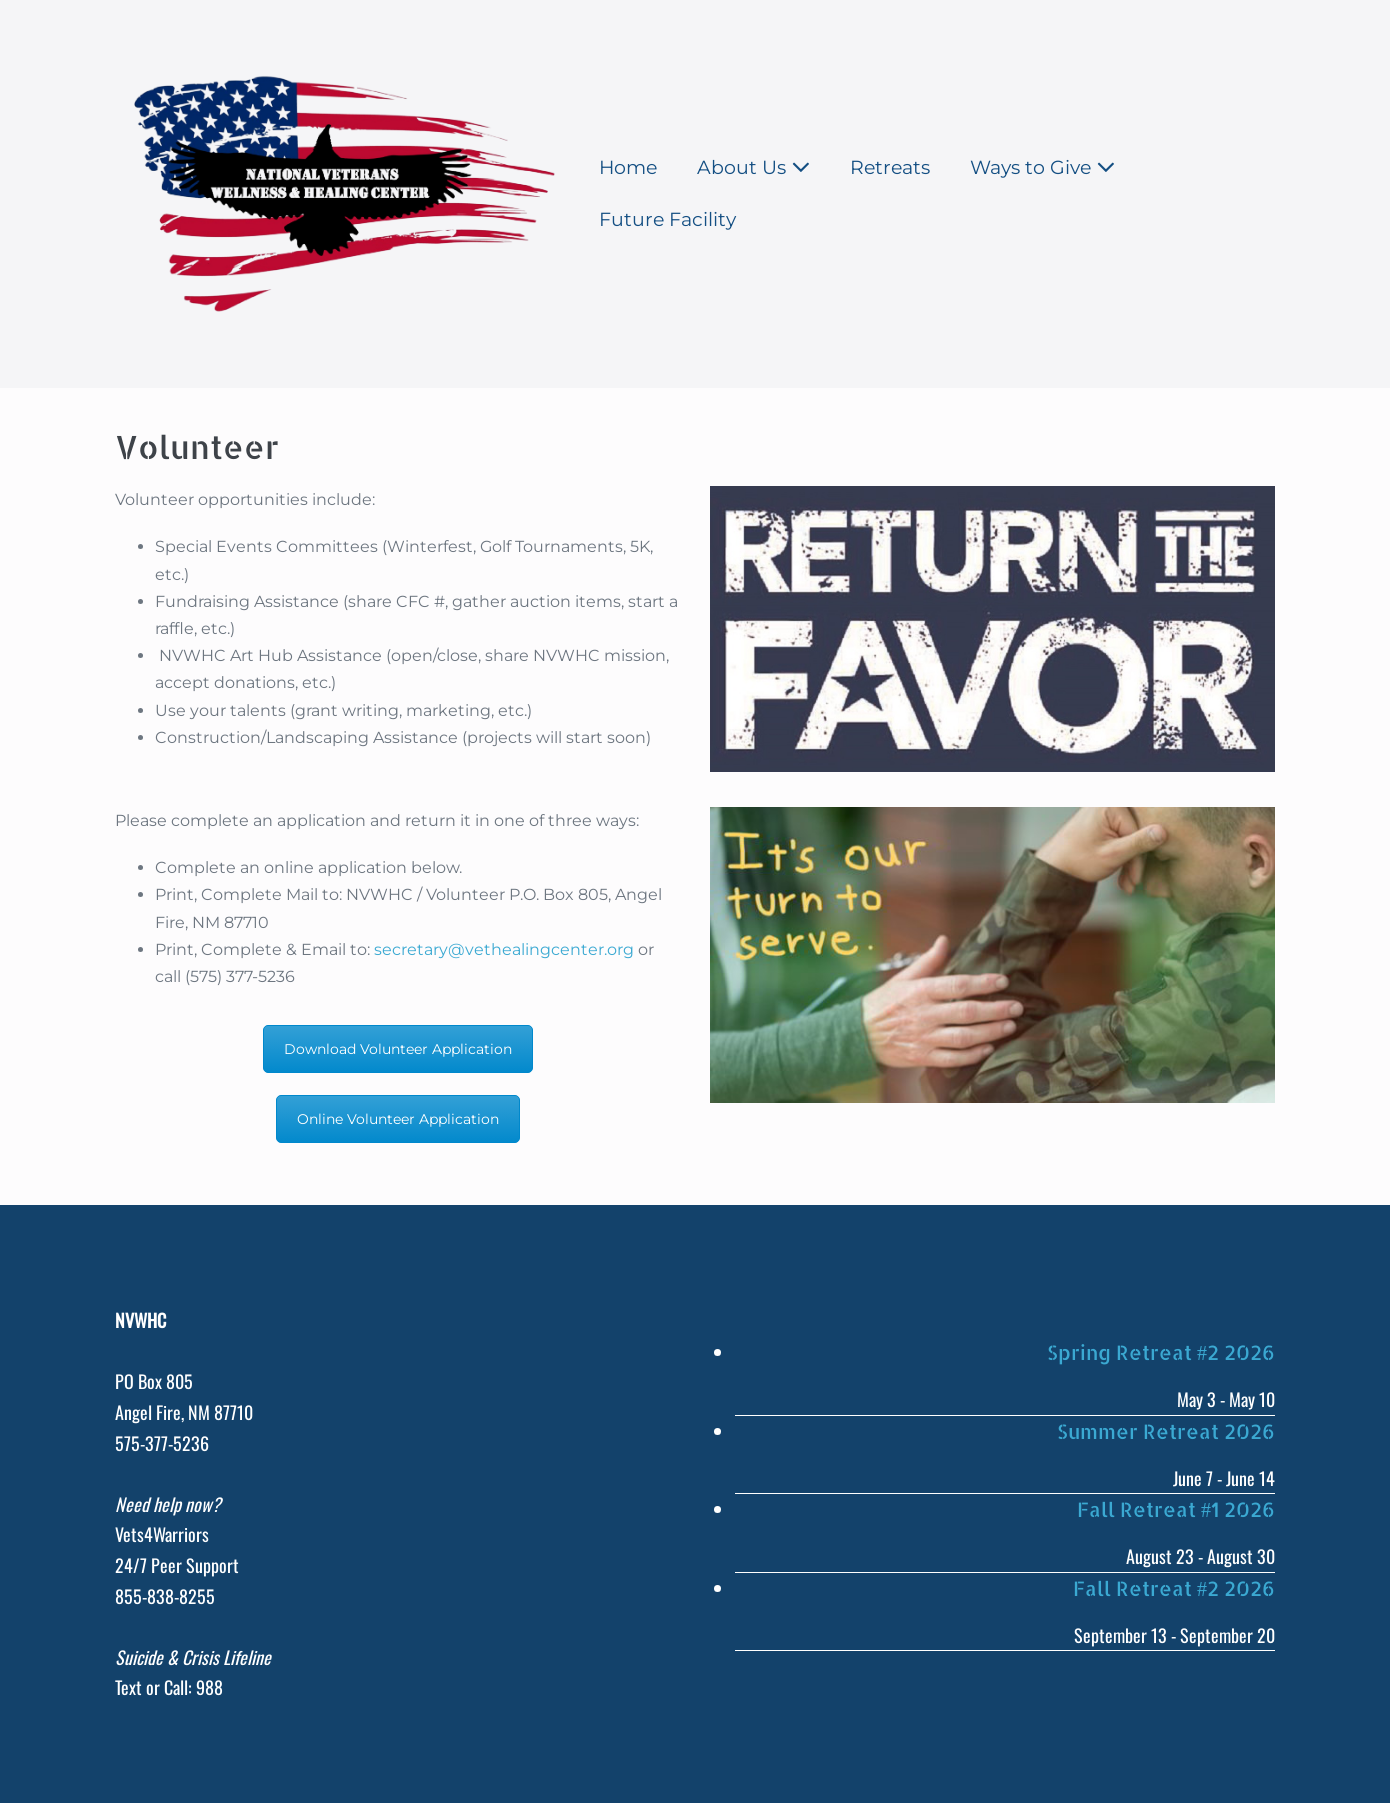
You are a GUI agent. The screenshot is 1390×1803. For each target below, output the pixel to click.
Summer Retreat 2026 (1166, 1431)
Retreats (890, 167)
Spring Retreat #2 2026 (1161, 1352)
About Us (753, 167)
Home (628, 167)
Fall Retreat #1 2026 (1176, 1509)
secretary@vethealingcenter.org (504, 949)
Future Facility (667, 219)
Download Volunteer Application (398, 1049)
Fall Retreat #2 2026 (1174, 1588)
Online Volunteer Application (398, 1119)
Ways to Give (1042, 167)
